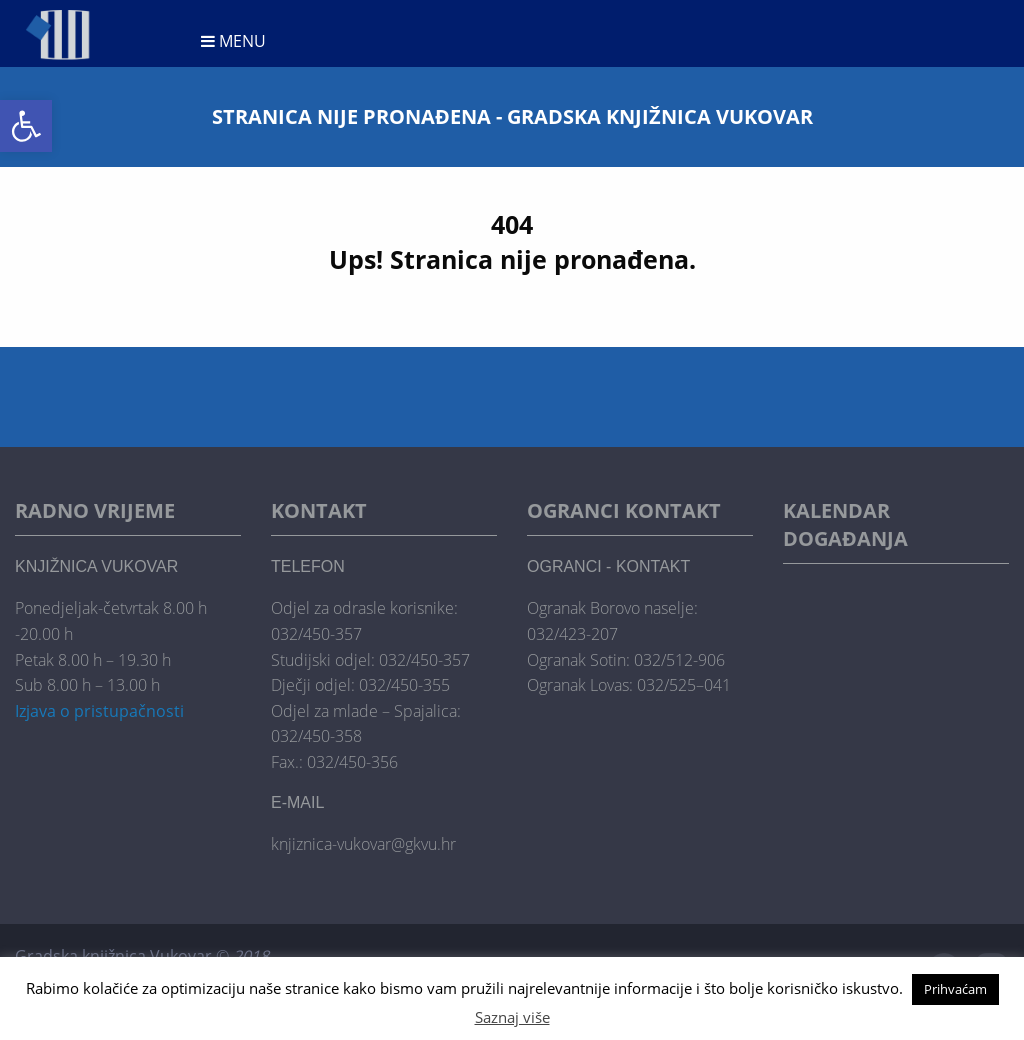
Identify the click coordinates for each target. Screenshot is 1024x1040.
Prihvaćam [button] (955, 989)
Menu (233, 41)
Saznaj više (512, 1017)
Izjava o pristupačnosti (99, 711)
